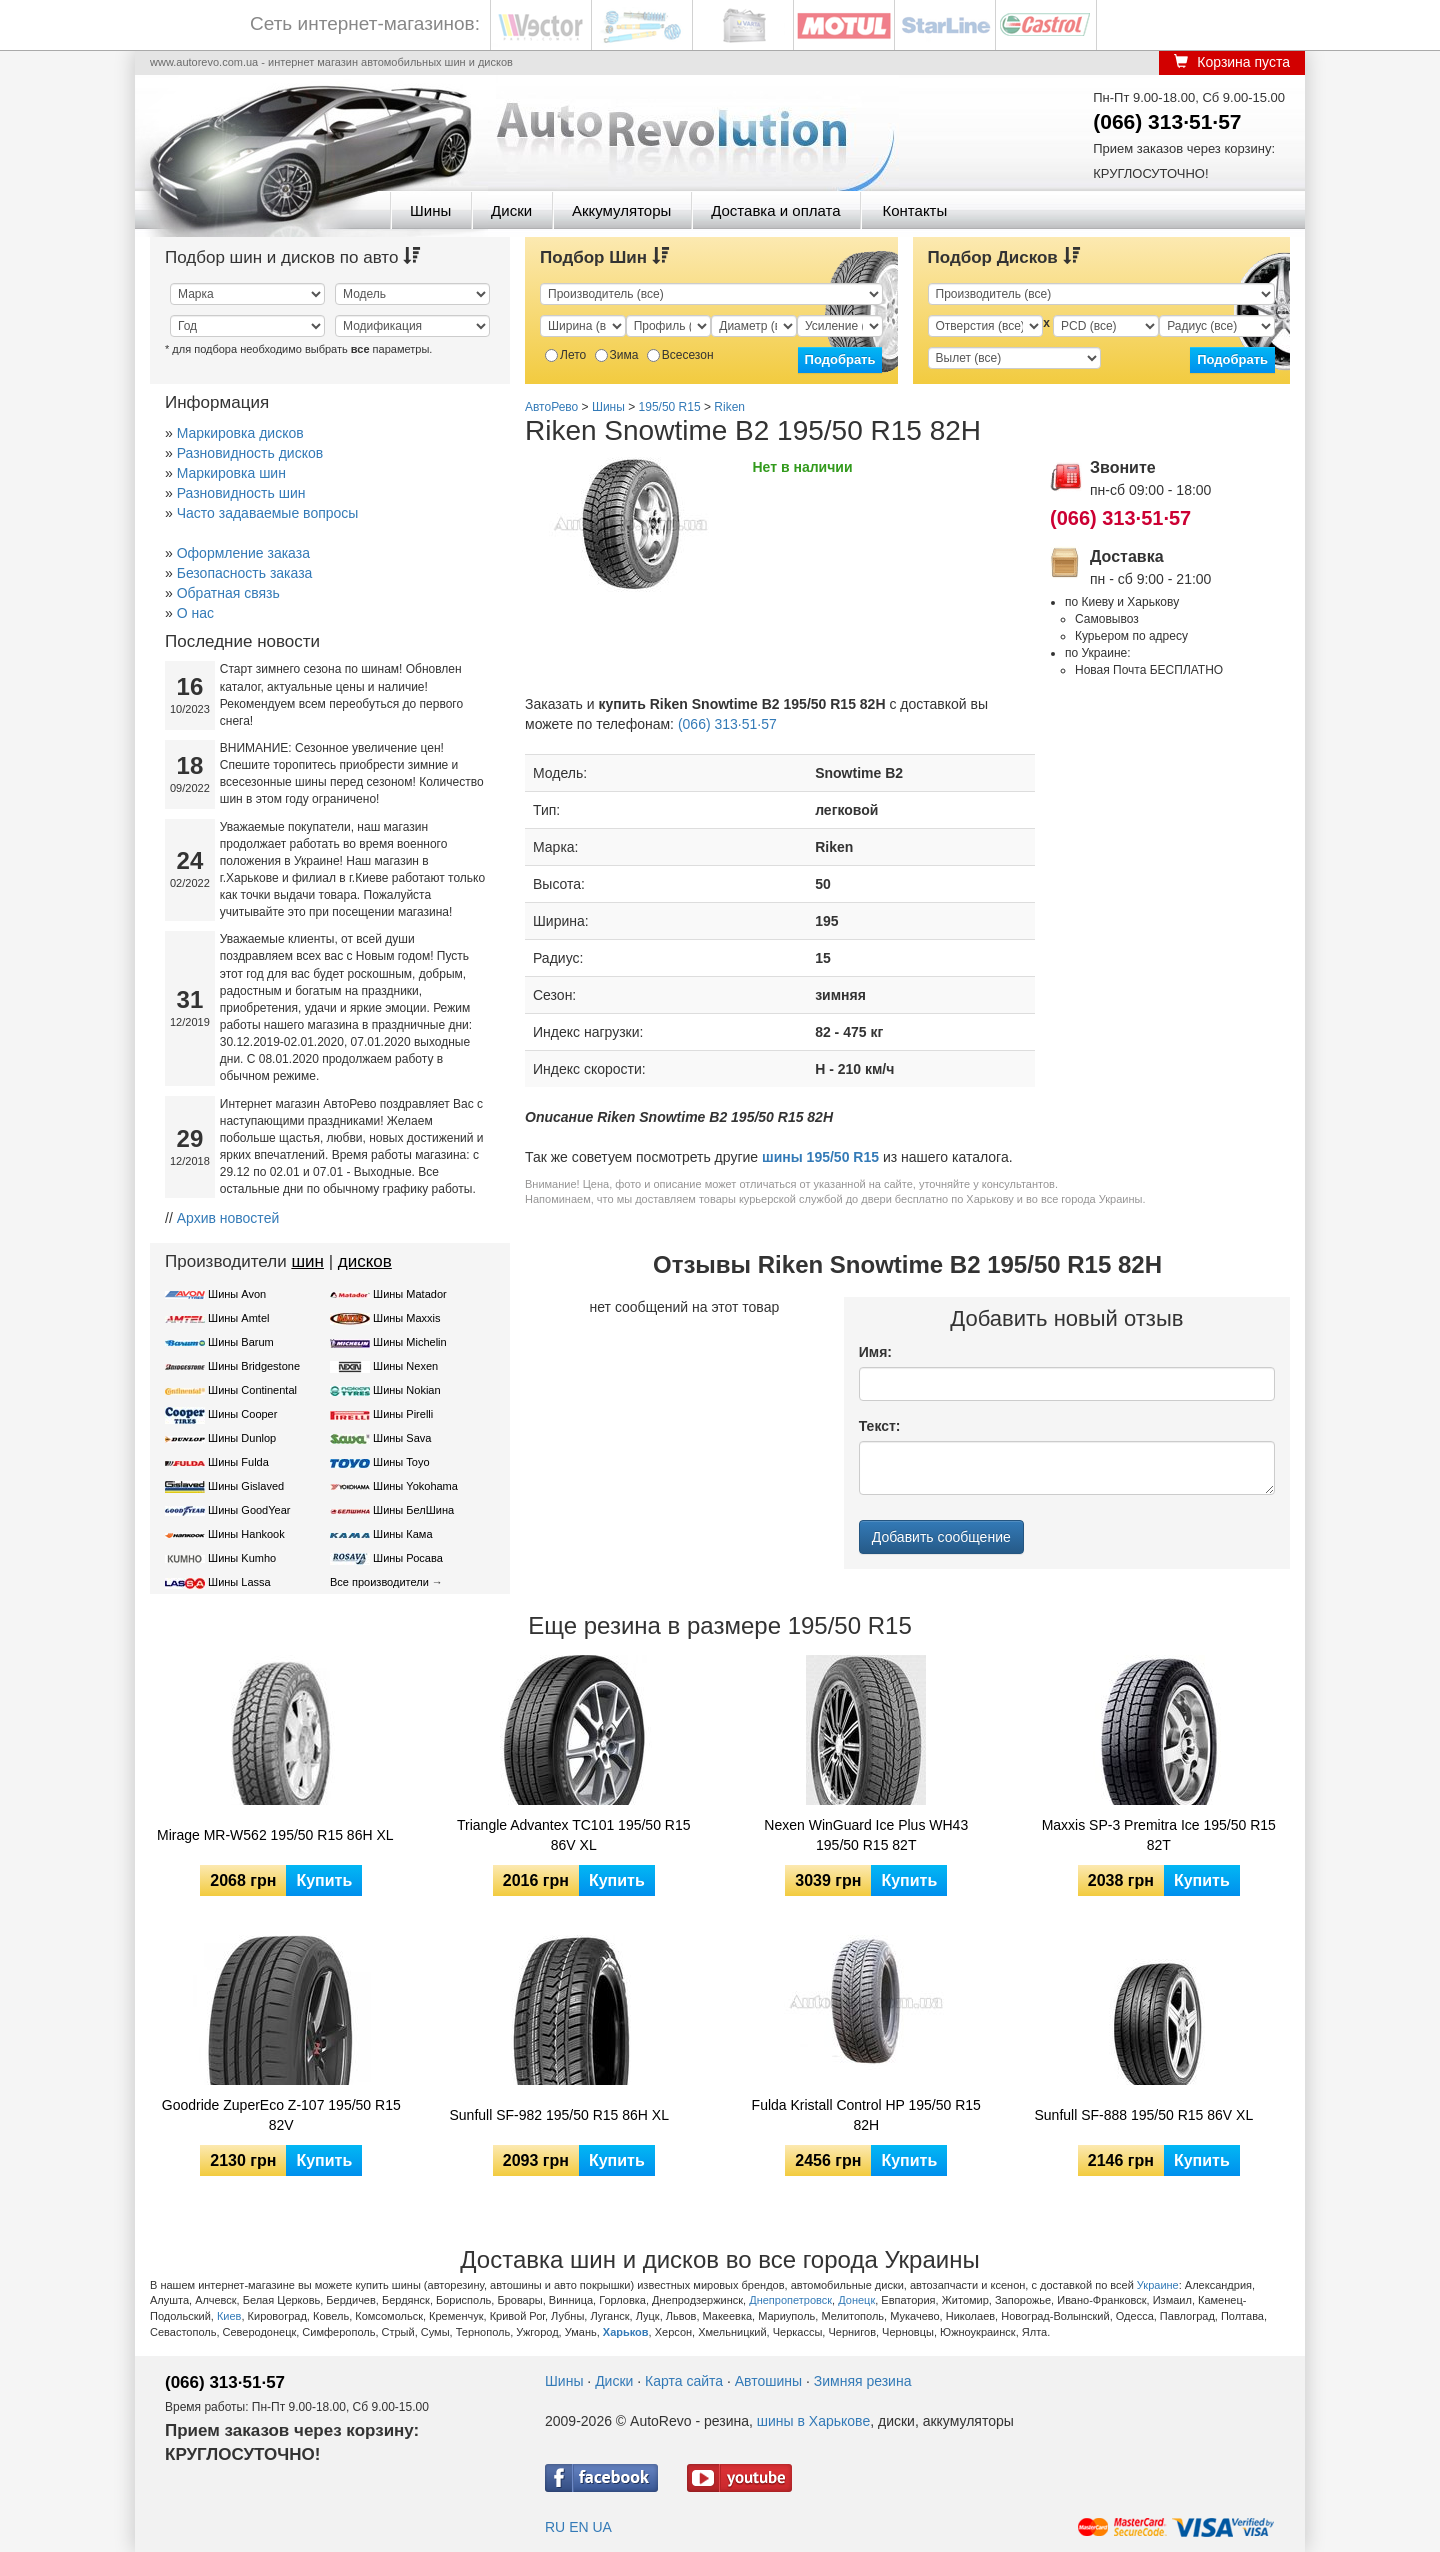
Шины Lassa (239, 1582)
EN (578, 2527)
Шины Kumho (242, 1558)
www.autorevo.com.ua (204, 62)
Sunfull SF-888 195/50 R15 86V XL (1144, 2115)
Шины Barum (241, 1342)
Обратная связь (228, 593)
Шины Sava (402, 1438)
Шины (430, 210)
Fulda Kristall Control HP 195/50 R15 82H (866, 2115)
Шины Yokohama (415, 1486)
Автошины (768, 2381)
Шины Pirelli (403, 1414)
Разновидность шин (241, 493)
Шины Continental (252, 1390)
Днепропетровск (790, 2300)
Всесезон (680, 355)
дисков (365, 1261)
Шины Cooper (242, 1414)
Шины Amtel (238, 1318)
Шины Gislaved (246, 1486)
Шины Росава (408, 1558)
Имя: (875, 1352)
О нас (195, 613)
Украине (1158, 2285)
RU (555, 2527)
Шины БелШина (413, 1510)
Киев (229, 2316)
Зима (617, 355)
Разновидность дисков (250, 453)
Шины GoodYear (249, 1510)
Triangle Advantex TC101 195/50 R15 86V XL (574, 1835)
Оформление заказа (243, 553)
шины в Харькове (813, 2421)
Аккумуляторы (621, 210)
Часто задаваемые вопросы (268, 513)
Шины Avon (237, 1294)
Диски (511, 210)
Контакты (914, 210)
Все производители (379, 1582)
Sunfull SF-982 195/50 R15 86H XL (559, 2115)
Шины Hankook (246, 1534)
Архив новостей (228, 1218)
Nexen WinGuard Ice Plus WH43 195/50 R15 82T (866, 1835)
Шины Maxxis (407, 1318)
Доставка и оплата (775, 210)
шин (307, 1261)
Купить (324, 1880)
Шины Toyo (401, 1462)
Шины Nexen (405, 1366)
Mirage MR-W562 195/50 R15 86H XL (275, 1835)
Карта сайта (684, 2381)
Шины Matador (410, 1294)
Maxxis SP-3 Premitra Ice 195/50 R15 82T (1159, 1835)
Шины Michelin (410, 1342)
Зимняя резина (863, 2381)
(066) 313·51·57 (1167, 121)
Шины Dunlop (242, 1438)
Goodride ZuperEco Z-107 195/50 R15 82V (281, 2115)
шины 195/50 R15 (820, 1157)
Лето (565, 355)
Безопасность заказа (245, 573)
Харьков (626, 2332)
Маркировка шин (231, 473)
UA (601, 2527)
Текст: (880, 1426)
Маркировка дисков (240, 433)
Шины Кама (402, 1534)
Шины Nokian (407, 1390)
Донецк (856, 2300)
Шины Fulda (238, 1462)
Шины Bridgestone (254, 1366)
